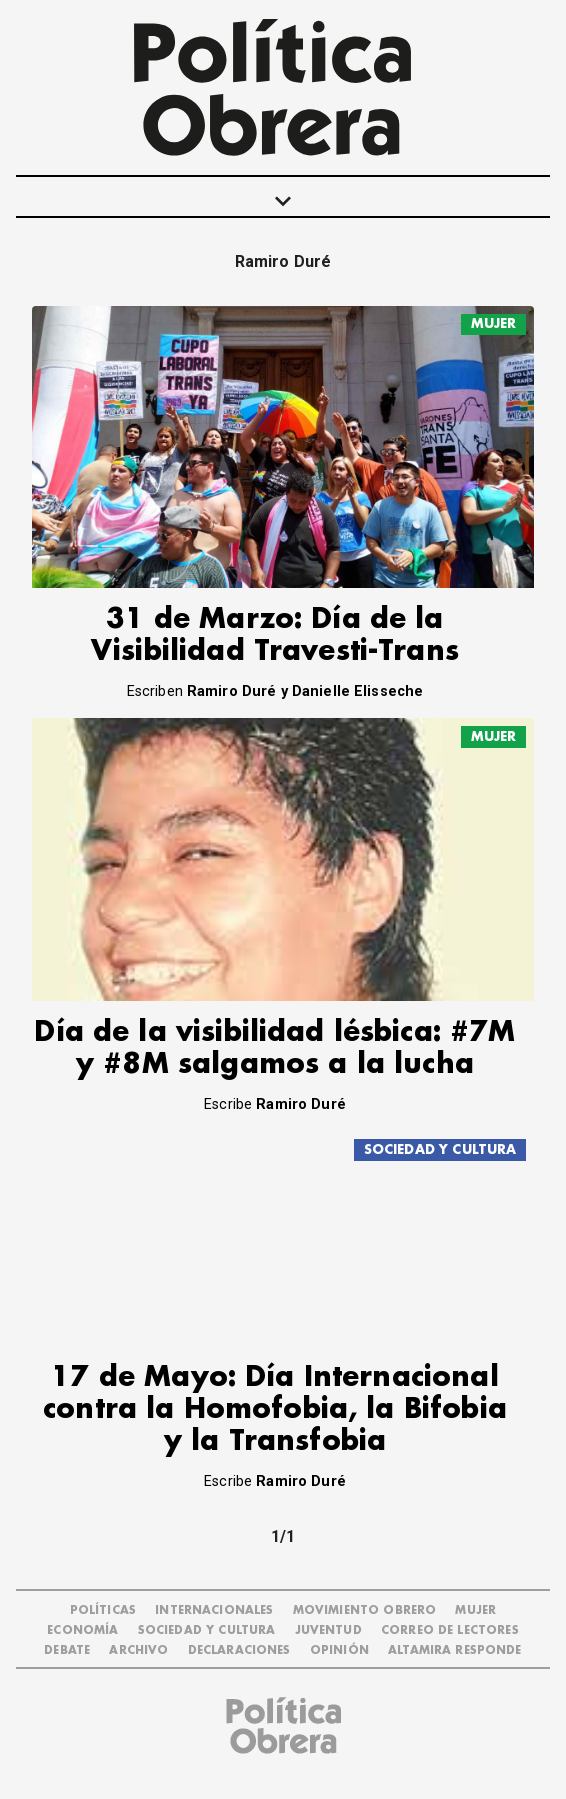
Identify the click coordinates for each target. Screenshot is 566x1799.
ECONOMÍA (82, 1630)
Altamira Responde (455, 1650)
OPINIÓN (339, 1650)
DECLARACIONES (239, 1650)
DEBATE (67, 1650)
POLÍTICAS (103, 1610)
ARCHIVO (138, 1650)
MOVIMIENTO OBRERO (365, 1610)
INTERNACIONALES (214, 1610)
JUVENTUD (328, 1630)
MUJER (494, 323)
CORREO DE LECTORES (450, 1630)
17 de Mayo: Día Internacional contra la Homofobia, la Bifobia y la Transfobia (275, 1409)
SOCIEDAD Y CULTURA (440, 1149)
